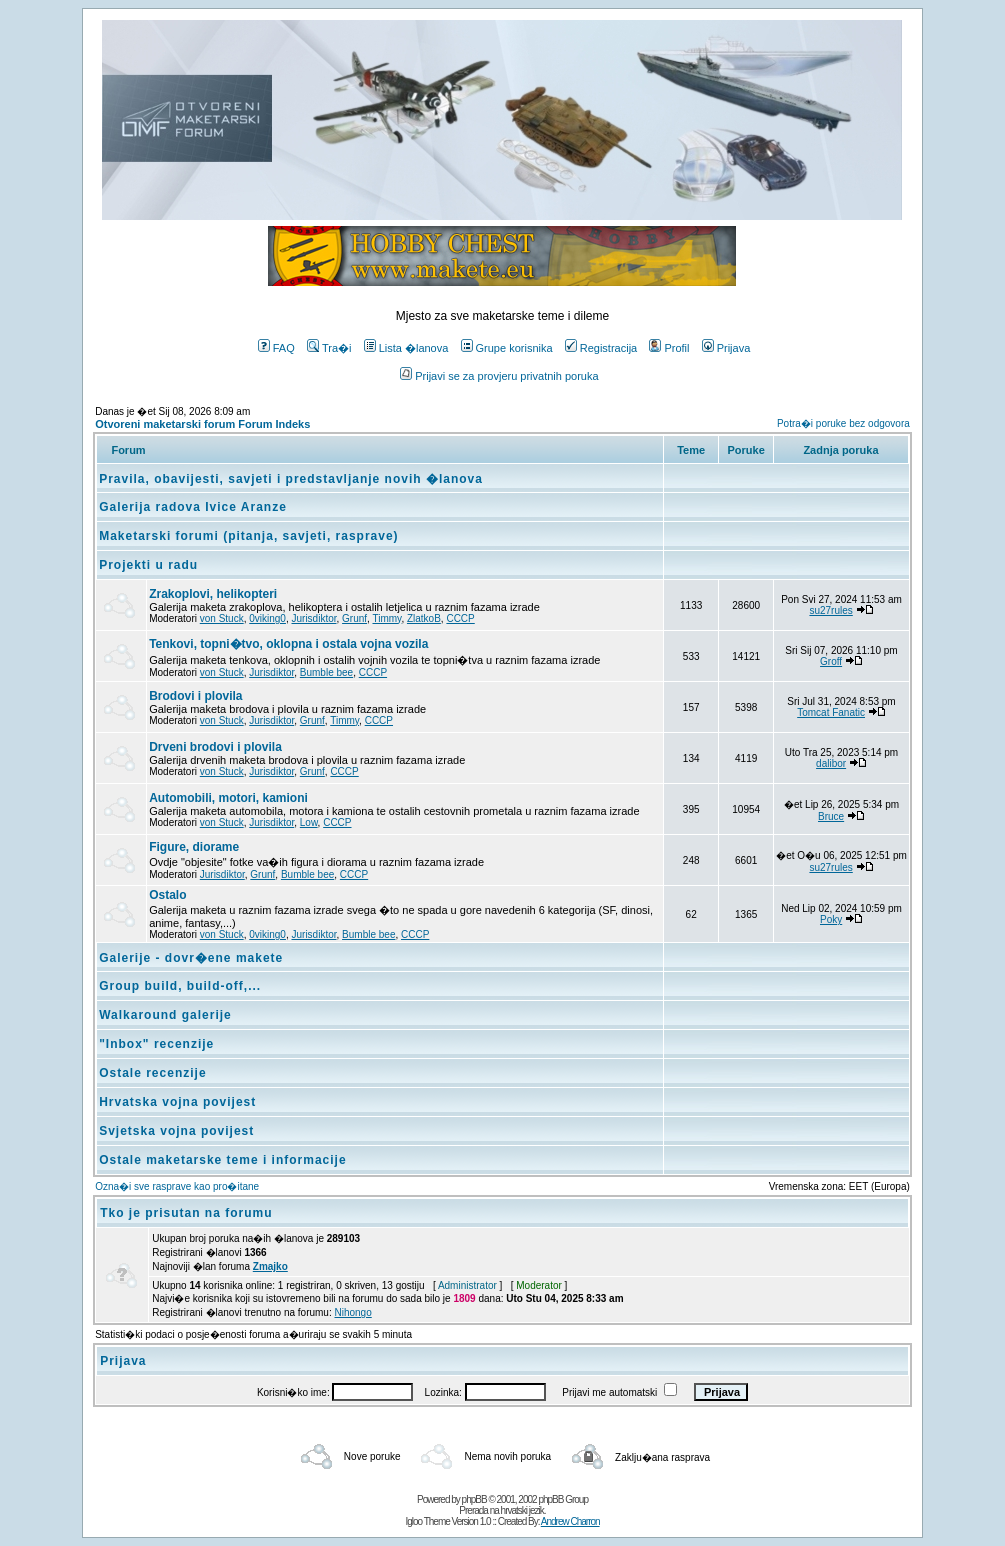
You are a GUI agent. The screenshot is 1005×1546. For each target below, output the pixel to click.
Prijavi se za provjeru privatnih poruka (499, 376)
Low (309, 822)
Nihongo (352, 1312)
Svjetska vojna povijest (176, 1131)
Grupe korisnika (507, 348)
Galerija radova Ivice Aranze (193, 507)
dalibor (831, 763)
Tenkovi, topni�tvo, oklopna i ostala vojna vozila (288, 644)
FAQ (276, 348)
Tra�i (329, 348)
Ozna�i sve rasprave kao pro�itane (177, 1186)
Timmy (386, 618)
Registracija (601, 348)
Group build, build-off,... (180, 986)
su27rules (830, 610)
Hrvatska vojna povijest (177, 1102)
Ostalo (167, 895)
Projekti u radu (148, 565)
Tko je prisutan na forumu (186, 1213)
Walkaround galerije (165, 1015)
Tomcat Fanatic (831, 712)
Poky (831, 919)
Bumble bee (326, 672)
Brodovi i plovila (195, 696)
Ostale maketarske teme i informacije (222, 1160)
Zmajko (270, 1266)
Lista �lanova (406, 348)
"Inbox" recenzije (156, 1044)
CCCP (460, 618)
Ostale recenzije (152, 1073)
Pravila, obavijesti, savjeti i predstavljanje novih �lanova (291, 479)
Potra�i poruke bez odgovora (843, 423)
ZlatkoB (424, 618)
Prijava (726, 348)
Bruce (831, 816)
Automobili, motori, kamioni (228, 798)
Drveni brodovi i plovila (215, 747)
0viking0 (267, 618)
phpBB (474, 1499)
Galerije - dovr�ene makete (191, 958)
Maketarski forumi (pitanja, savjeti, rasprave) (248, 536)
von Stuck (222, 618)
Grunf (354, 618)
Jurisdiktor (314, 618)
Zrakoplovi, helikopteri (213, 594)
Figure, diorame (194, 847)
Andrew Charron (570, 1521)
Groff (831, 661)
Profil (669, 348)
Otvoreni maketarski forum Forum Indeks (202, 424)
